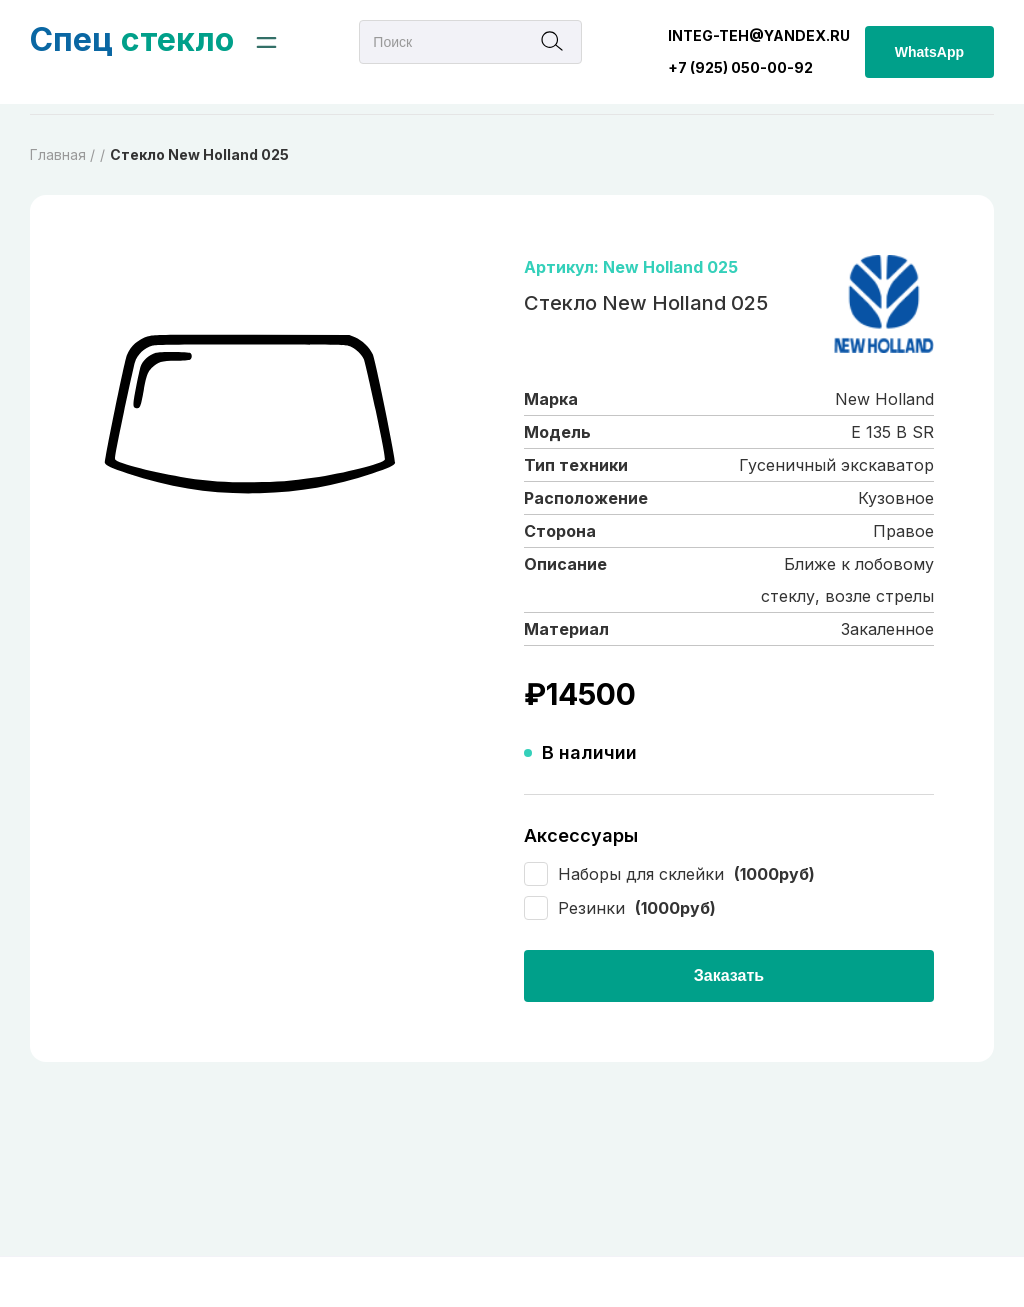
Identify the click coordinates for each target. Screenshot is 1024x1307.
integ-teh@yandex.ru (759, 35)
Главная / (62, 154)
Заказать (729, 975)
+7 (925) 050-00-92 (740, 67)
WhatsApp (929, 52)
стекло (132, 39)
